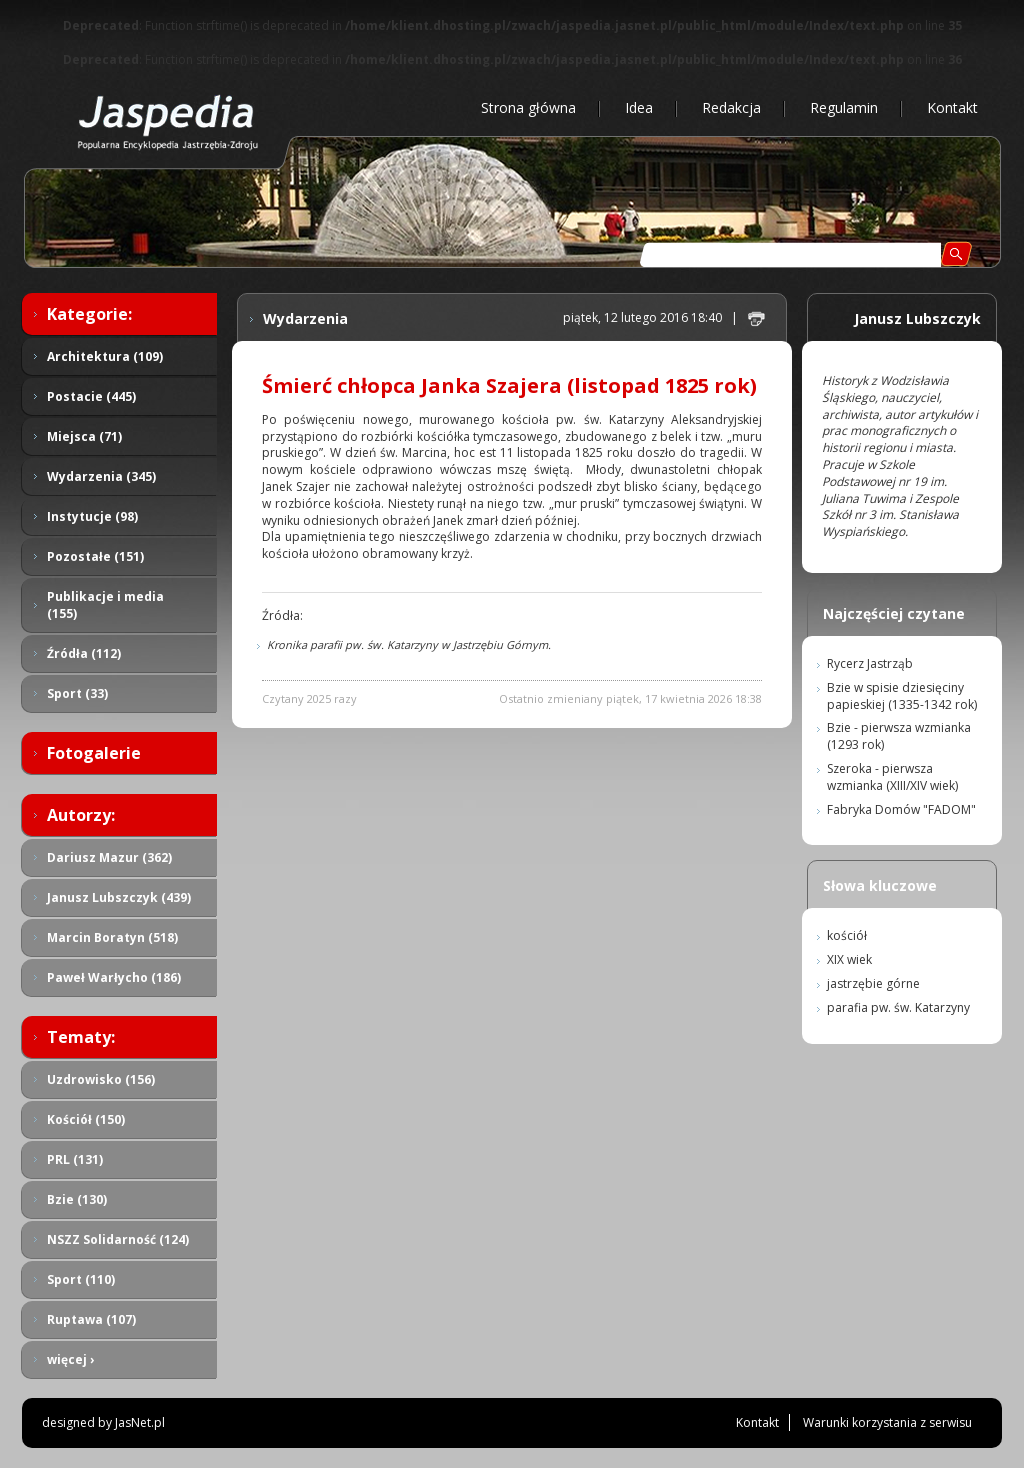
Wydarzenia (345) (101, 476)
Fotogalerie (94, 753)
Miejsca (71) (84, 436)
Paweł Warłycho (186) (114, 977)
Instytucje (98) (92, 516)
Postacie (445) (91, 396)
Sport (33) (77, 693)
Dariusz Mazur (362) (109, 857)
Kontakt (952, 107)
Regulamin (844, 107)
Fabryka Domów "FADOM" (901, 809)
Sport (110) (81, 1279)
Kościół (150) (86, 1119)
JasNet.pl (140, 1422)
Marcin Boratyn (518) (112, 937)
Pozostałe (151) (95, 556)
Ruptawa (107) (91, 1319)
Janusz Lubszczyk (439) (119, 897)
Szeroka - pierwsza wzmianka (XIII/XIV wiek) (892, 777)
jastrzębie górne (873, 983)
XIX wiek (849, 959)
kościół (847, 935)
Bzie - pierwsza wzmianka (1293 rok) (899, 736)
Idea (639, 107)
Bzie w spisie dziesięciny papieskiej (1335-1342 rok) (902, 696)
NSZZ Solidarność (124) (118, 1239)
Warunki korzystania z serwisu (887, 1422)
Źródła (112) (84, 653)
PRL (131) (75, 1159)
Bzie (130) (77, 1199)
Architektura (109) (105, 356)
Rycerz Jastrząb (870, 663)
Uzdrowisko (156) (101, 1079)
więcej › (70, 1359)
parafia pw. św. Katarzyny (898, 1007)
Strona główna (528, 107)
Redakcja (731, 107)
